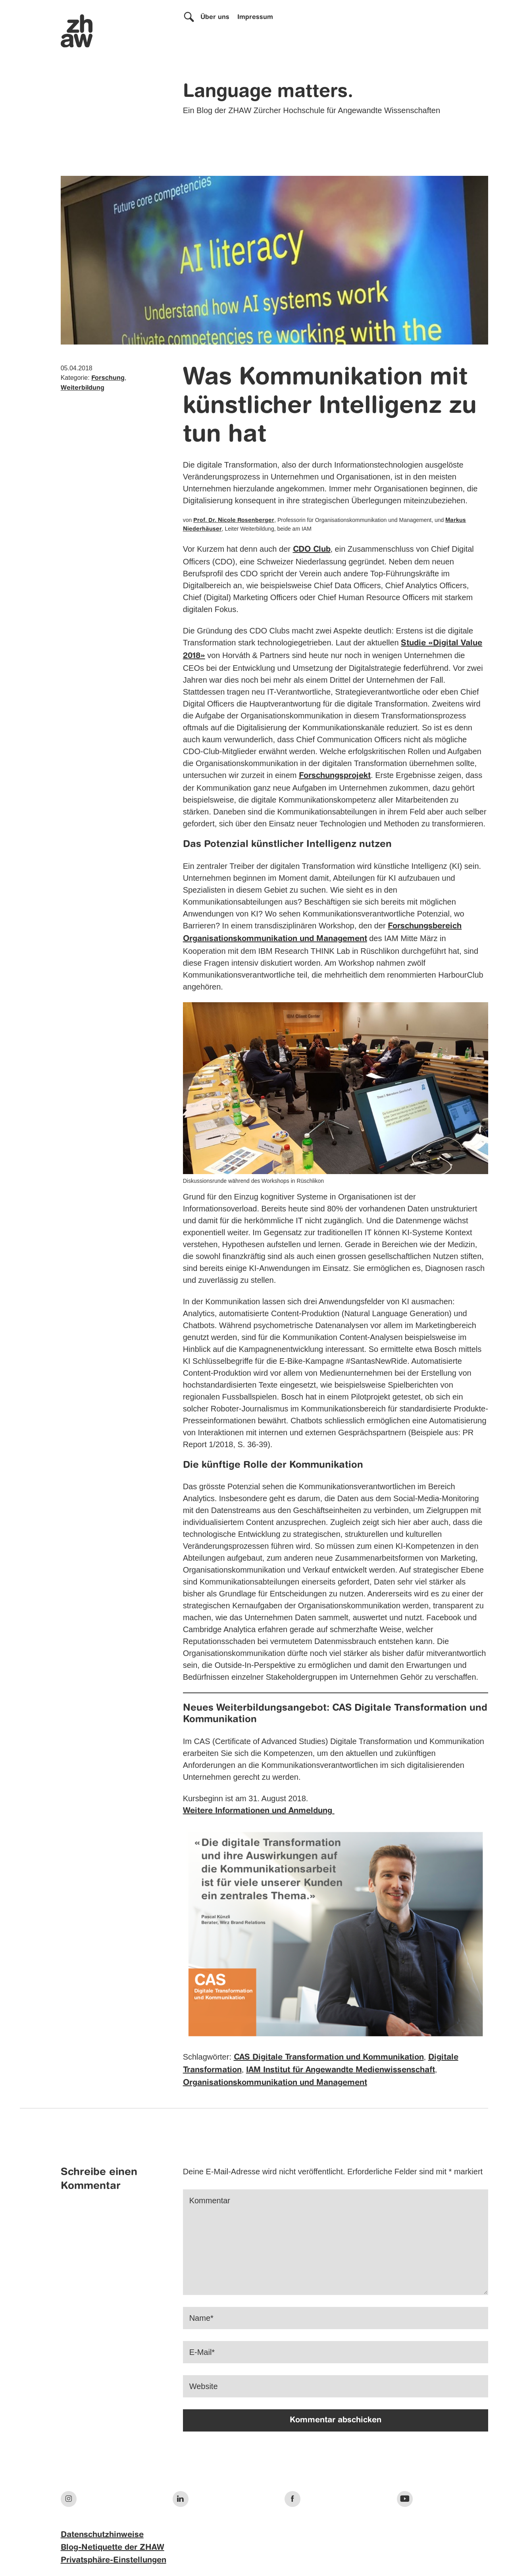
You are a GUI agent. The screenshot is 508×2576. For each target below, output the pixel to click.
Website (203, 2386)
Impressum (255, 17)
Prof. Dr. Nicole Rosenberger (233, 520)
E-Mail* (202, 2352)
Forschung (108, 378)
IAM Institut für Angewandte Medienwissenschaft (340, 2070)
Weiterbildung (82, 388)
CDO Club (312, 550)
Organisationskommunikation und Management (275, 2083)
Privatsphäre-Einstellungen (113, 2560)
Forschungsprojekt (335, 776)
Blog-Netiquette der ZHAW (112, 2548)
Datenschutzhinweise (102, 2535)
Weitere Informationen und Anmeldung (259, 1811)
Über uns (214, 17)
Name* (201, 2318)
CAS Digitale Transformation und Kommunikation (329, 2058)
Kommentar (209, 2200)
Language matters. (268, 92)
